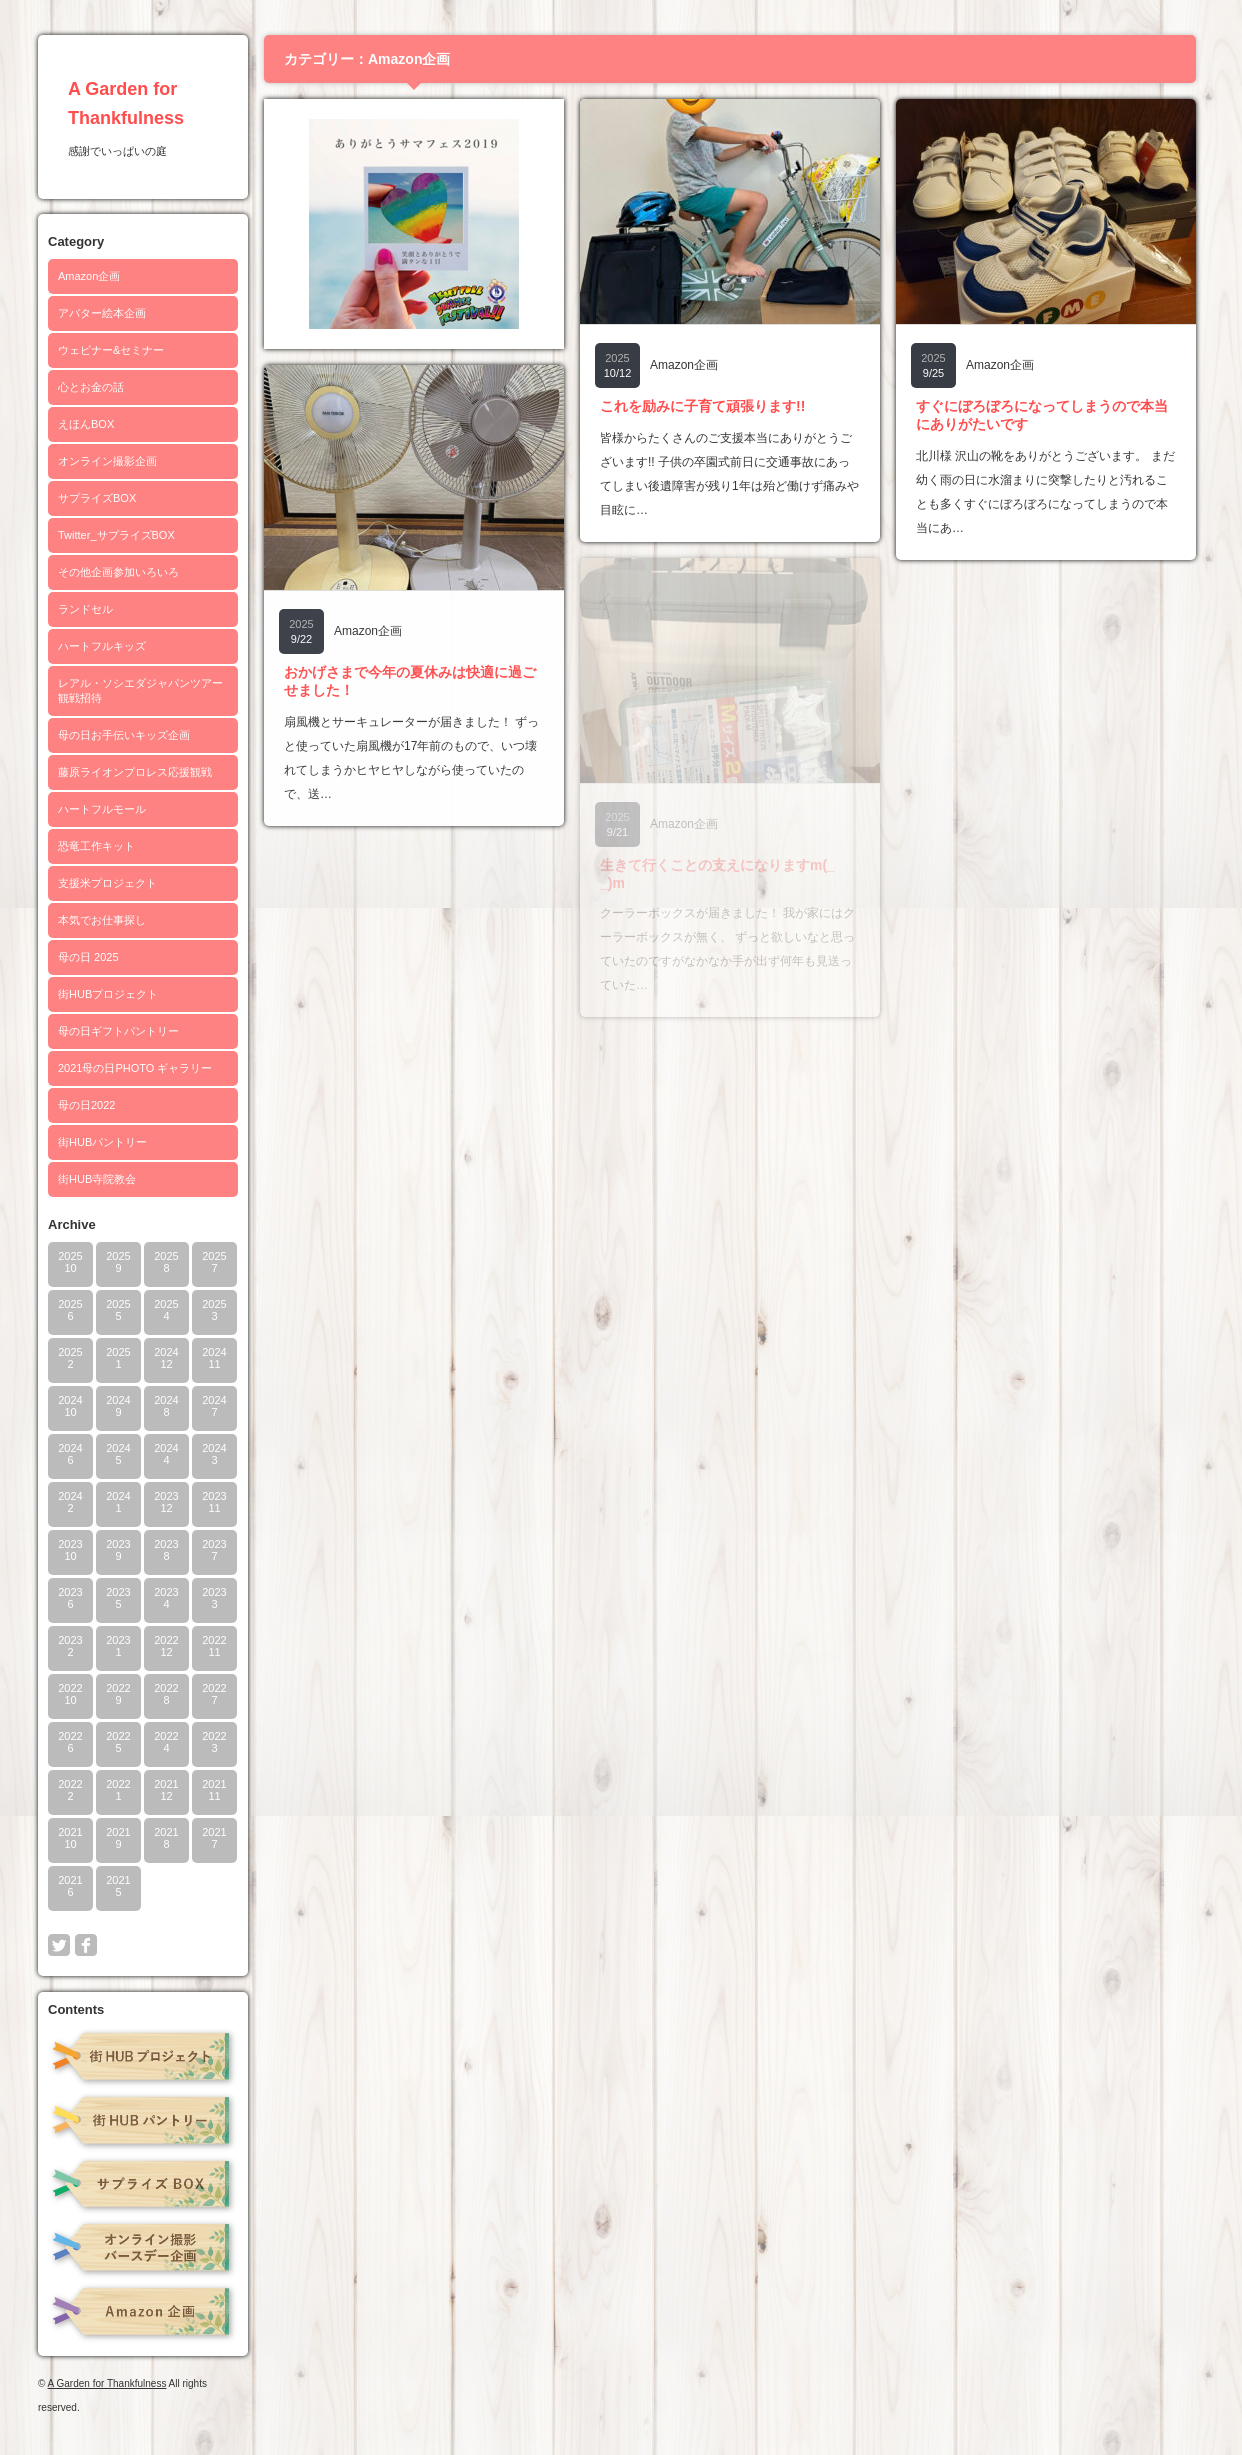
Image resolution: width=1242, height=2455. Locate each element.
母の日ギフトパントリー (118, 1031)
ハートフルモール (102, 809)
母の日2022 (86, 1105)
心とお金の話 (91, 387)
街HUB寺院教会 (97, 1179)
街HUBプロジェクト (108, 994)
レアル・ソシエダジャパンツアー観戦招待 (140, 690)
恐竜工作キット (96, 846)
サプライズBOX (97, 498)
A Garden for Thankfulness (107, 2383)
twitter (59, 1945)
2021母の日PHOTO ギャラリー (135, 1068)
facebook (86, 1945)
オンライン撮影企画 (107, 461)
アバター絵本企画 (102, 313)
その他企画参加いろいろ (118, 572)
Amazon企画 (89, 276)
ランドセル (85, 609)
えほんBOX (86, 424)
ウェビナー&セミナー (111, 350)
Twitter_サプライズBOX (116, 535)
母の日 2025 (88, 957)
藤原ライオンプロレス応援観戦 (135, 772)
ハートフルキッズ (102, 646)
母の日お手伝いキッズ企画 (124, 735)
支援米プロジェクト (107, 883)
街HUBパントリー (102, 1142)
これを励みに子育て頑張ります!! (702, 406)
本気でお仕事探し (102, 920)
